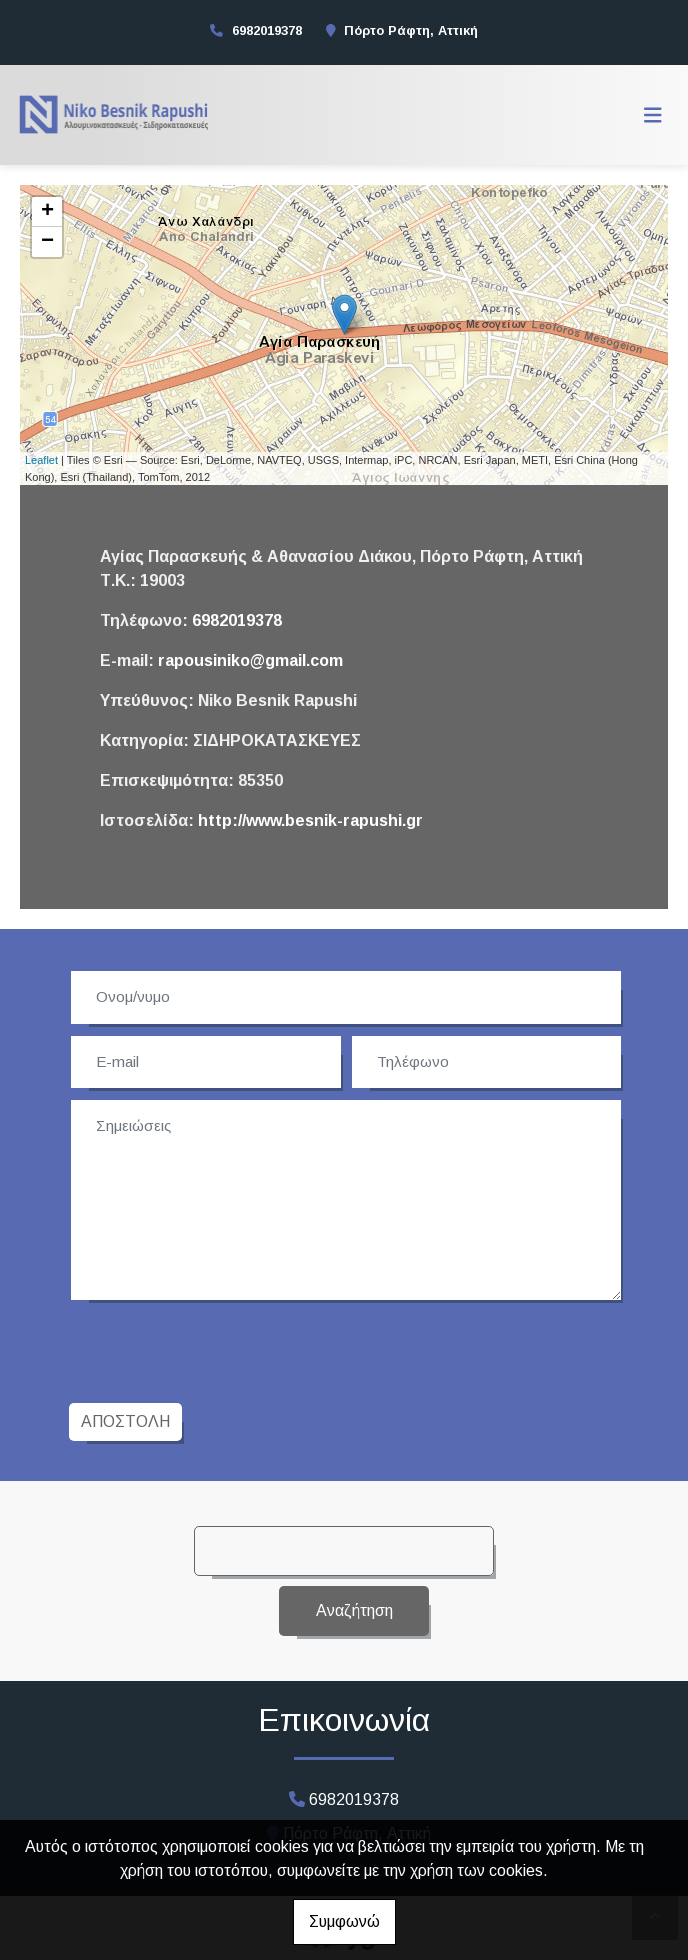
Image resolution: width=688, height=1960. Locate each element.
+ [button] (47, 212)
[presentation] (225, 1349)
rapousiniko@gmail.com (250, 660)
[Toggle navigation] (653, 115)
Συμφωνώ (344, 1921)
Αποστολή (125, 1421)
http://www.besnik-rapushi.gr (310, 820)
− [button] (47, 242)
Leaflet (41, 460)
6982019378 (267, 30)
